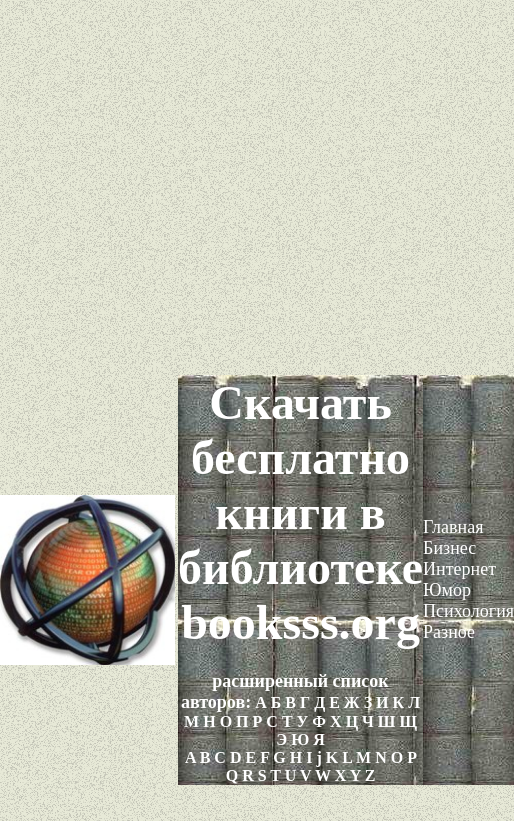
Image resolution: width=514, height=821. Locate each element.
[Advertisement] (257, 187)
